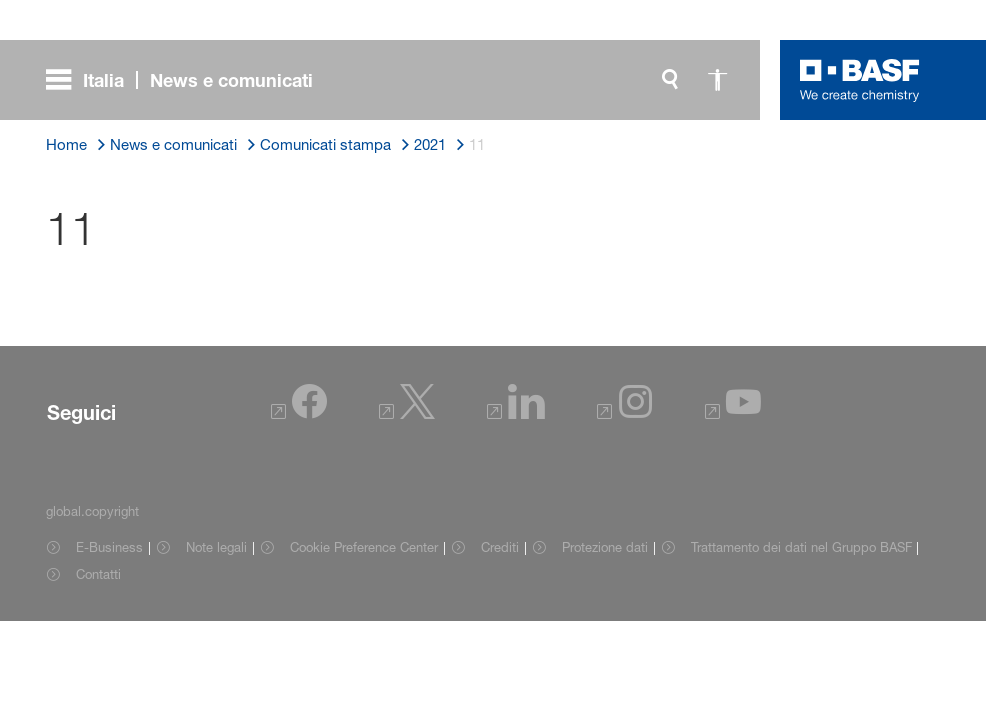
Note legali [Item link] (216, 547)
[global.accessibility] (718, 80)
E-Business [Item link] (109, 547)
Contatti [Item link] (98, 574)
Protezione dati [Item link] (605, 547)
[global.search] (670, 80)
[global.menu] (187, 80)
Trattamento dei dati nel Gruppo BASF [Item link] (801, 547)
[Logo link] (860, 80)
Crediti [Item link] (500, 547)
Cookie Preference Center (364, 547)
